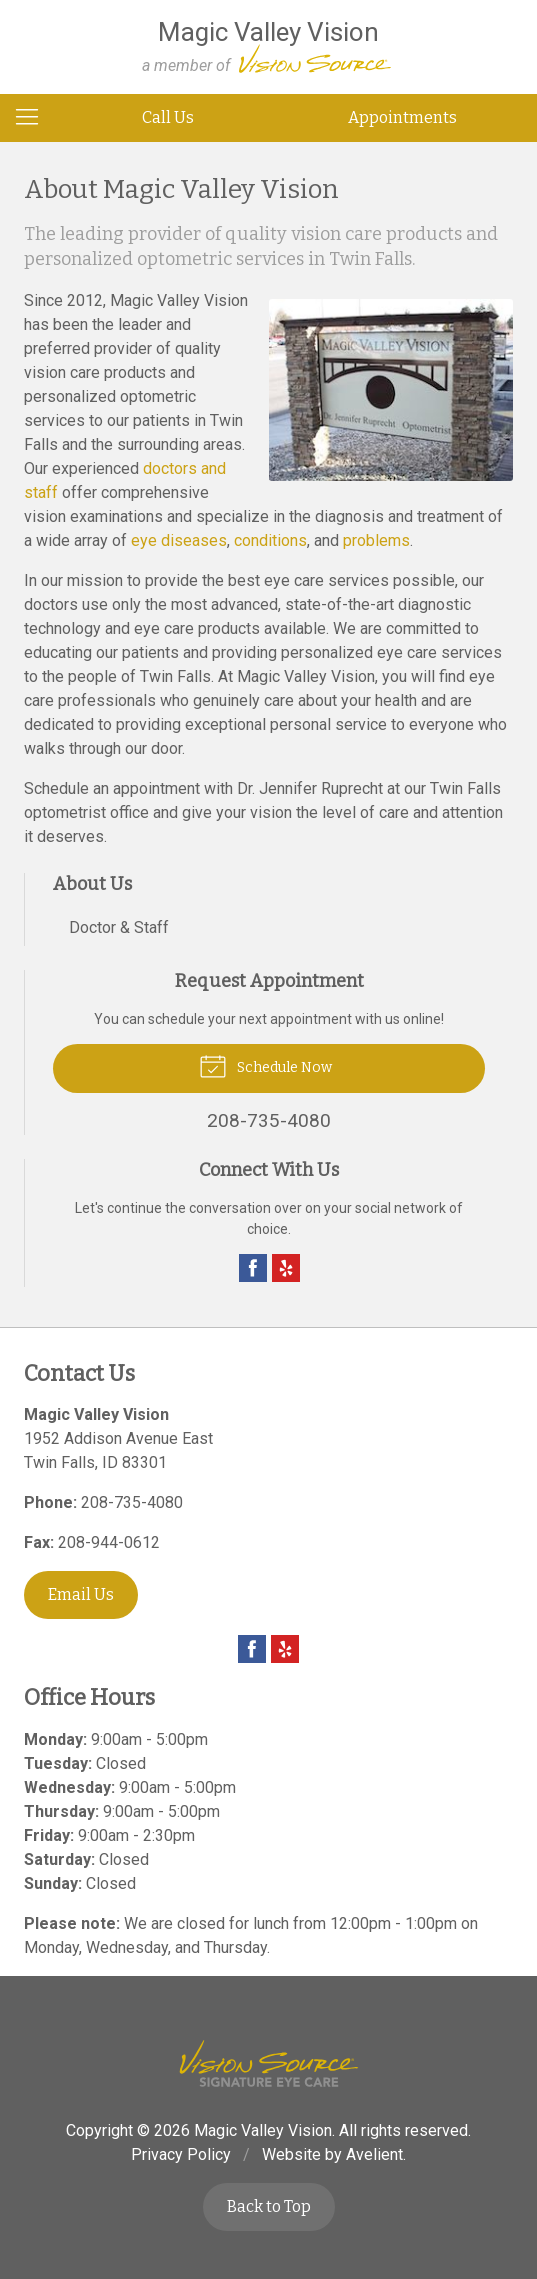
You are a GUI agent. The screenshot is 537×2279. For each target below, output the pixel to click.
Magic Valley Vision (263, 2130)
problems (376, 540)
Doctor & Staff (119, 927)
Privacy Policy (181, 2154)
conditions (270, 540)
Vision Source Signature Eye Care (269, 2063)
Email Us (81, 1594)
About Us (92, 884)
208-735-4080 (132, 1502)
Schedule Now (265, 1065)
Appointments (402, 117)
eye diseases (179, 540)
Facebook (253, 1268)
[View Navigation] (34, 118)
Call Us (168, 117)
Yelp (286, 1268)
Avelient (374, 2154)
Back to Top (269, 2206)
